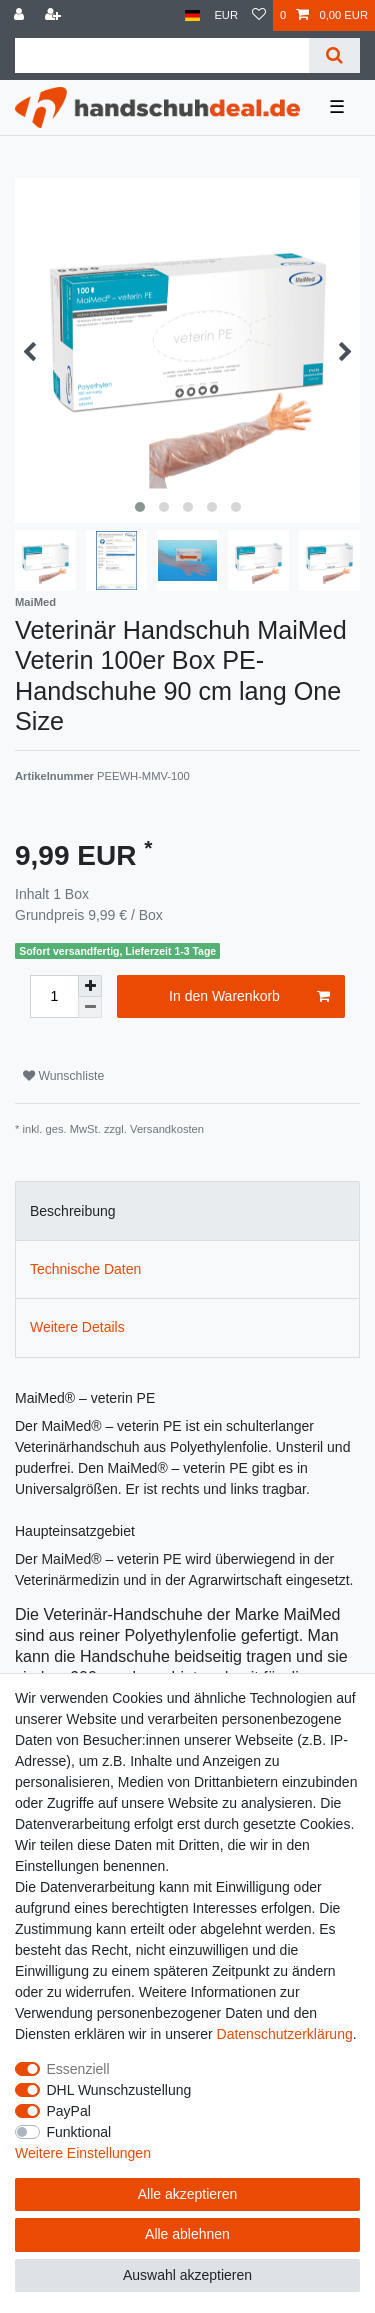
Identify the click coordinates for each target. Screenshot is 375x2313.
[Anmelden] (21, 15)
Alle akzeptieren (188, 2194)
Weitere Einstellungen (83, 2153)
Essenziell (78, 2069)
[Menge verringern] (90, 1007)
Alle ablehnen (187, 2234)
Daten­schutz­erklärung (285, 2034)
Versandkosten (167, 1129)
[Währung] (226, 15)
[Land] (192, 15)
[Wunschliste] (259, 15)
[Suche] (334, 55)
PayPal (69, 2111)
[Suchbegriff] (162, 55)
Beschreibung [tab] (73, 1211)
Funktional (79, 2132)
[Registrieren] (55, 15)
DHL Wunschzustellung (119, 2090)
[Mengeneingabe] (54, 996)
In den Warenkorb (249, 997)
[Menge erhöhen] (90, 986)
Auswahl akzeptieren (187, 2275)
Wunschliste (63, 1076)
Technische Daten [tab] (85, 1269)
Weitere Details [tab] (77, 1327)
